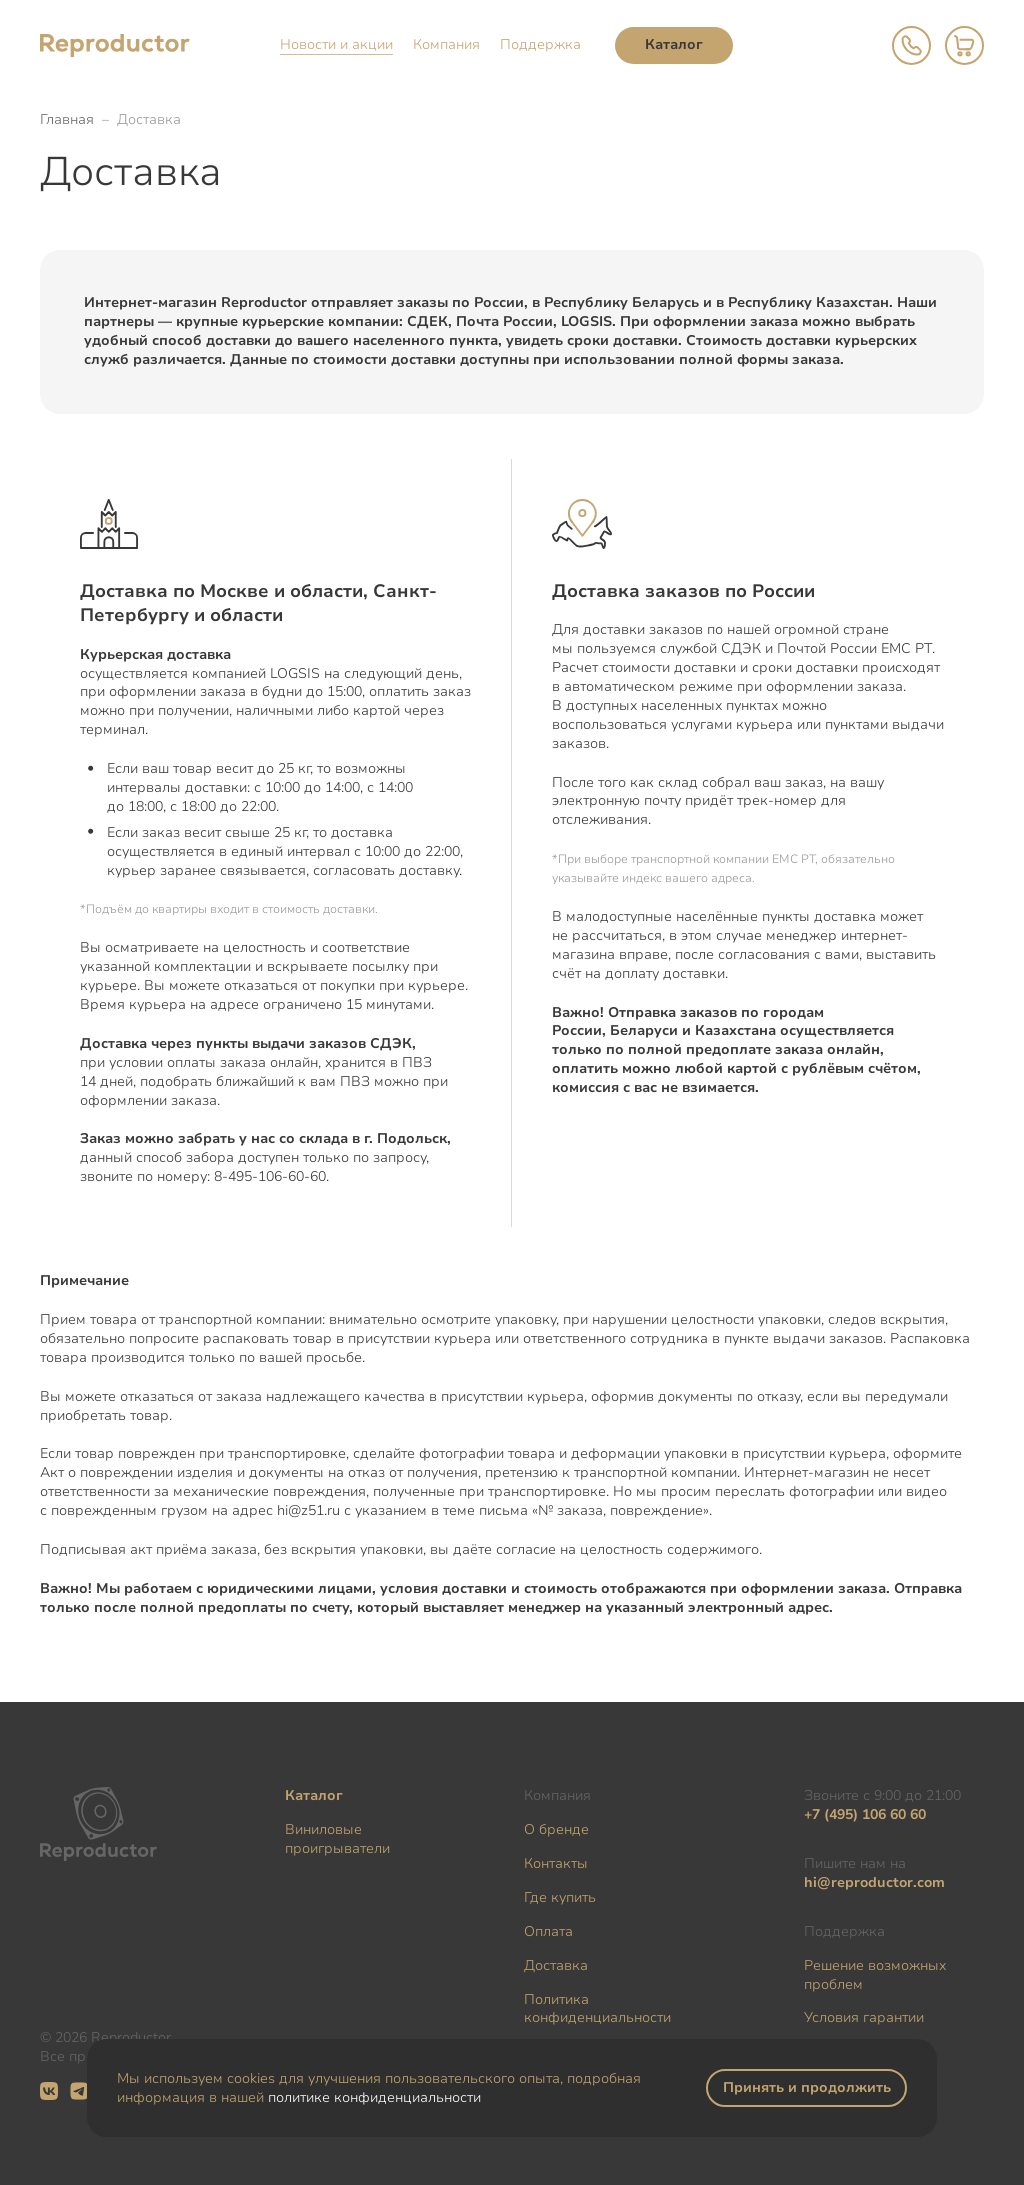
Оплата (548, 1931)
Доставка (556, 1965)
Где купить (560, 1897)
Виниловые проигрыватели (337, 1839)
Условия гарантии (864, 2017)
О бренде (556, 1829)
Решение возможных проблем (875, 1975)
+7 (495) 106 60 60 (865, 1814)
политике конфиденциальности (374, 2097)
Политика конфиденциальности (597, 2009)
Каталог (674, 44)
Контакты (556, 1863)
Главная (67, 119)
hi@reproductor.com (874, 1882)
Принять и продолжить (807, 2087)
